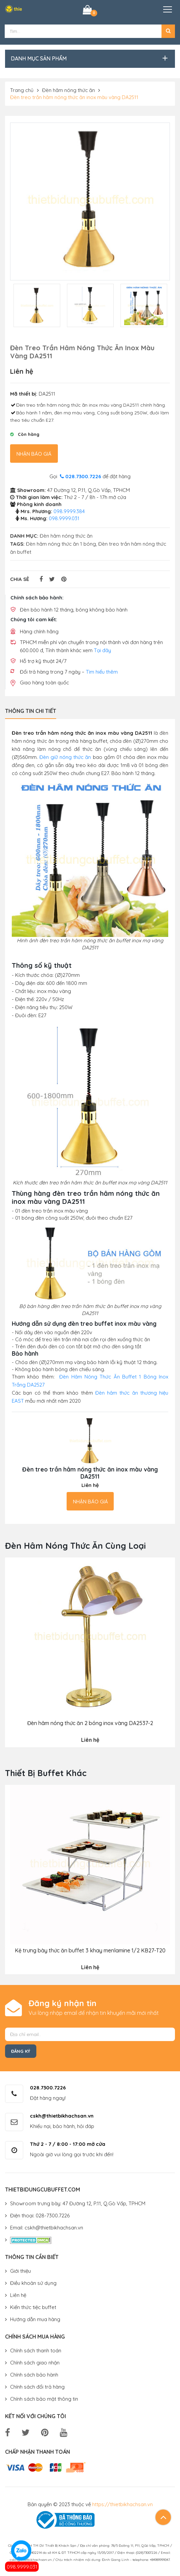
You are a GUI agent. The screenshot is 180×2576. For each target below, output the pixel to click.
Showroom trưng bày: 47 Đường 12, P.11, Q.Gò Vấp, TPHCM (77, 2203)
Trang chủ (22, 90)
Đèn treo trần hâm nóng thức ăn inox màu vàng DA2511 (74, 97)
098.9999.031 (22, 2567)
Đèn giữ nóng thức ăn (65, 757)
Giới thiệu (20, 2271)
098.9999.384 (69, 511)
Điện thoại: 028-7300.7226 (40, 2215)
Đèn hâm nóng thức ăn (68, 90)
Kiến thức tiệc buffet (33, 2307)
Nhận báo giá (33, 454)
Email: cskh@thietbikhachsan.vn (46, 2227)
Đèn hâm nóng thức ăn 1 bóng (61, 544)
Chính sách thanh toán (35, 2350)
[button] (168, 31)
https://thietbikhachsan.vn (122, 2504)
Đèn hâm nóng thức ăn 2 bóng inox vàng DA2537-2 (90, 1723)
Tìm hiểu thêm (102, 671)
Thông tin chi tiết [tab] (30, 710)
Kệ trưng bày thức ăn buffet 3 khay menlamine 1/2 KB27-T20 (90, 1950)
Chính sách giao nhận (35, 2362)
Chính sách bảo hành (34, 2374)
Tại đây (102, 650)
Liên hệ (18, 2295)
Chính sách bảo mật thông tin (44, 2399)
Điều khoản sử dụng (33, 2283)
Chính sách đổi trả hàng (37, 2387)
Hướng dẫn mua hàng (35, 2319)
